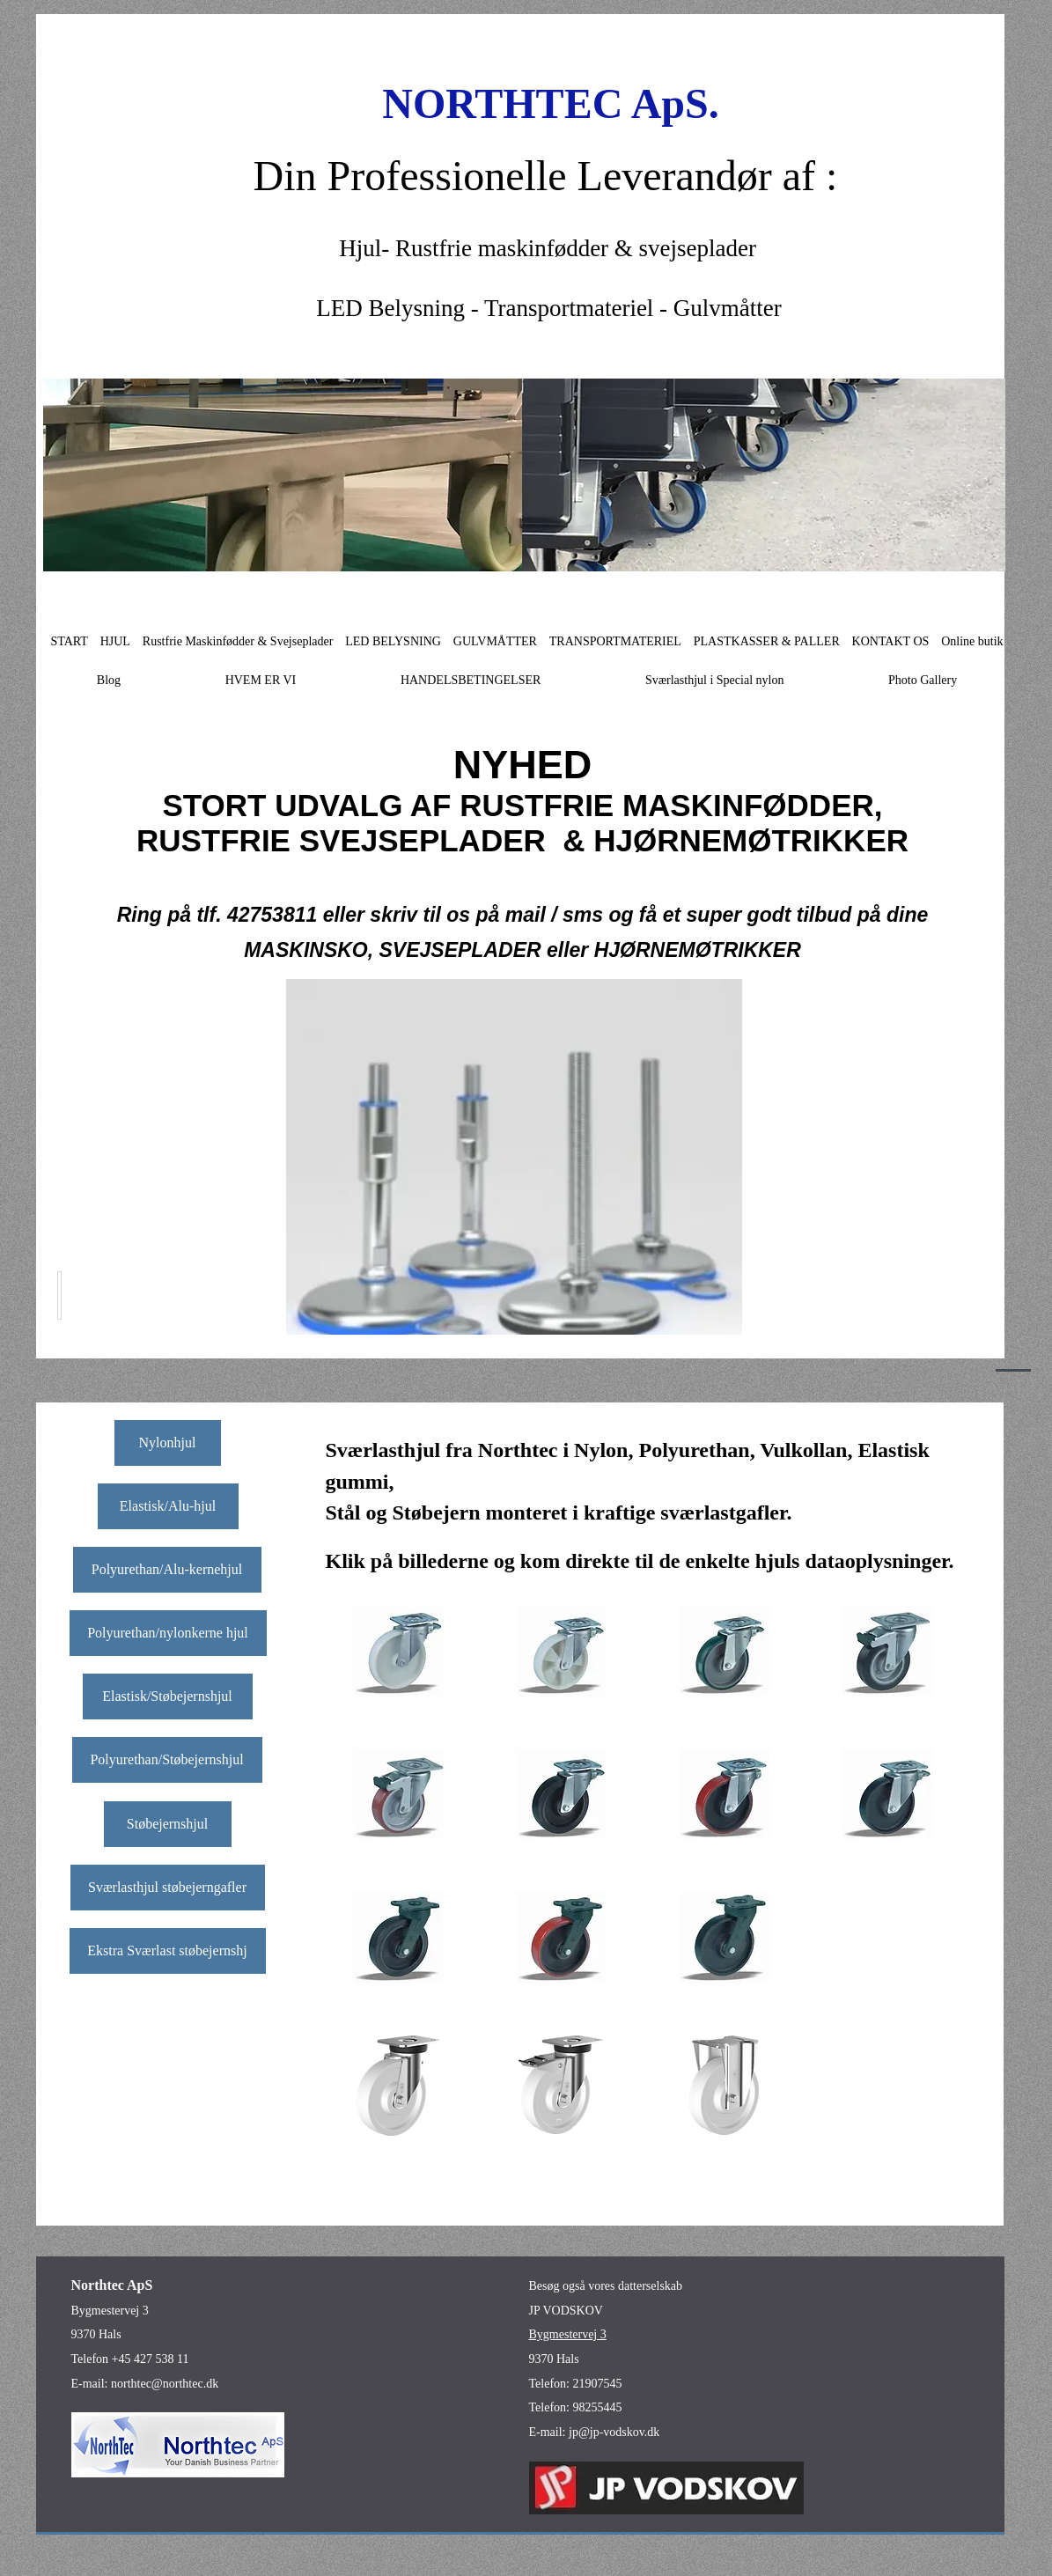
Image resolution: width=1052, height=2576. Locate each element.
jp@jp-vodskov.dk (614, 2432)
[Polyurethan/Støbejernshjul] (167, 1760)
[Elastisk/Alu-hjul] (168, 1506)
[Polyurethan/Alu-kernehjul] (167, 1570)
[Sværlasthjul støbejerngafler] (167, 1887)
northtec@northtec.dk (164, 2383)
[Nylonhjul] (167, 1443)
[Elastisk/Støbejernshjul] (168, 1696)
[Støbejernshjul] (168, 1824)
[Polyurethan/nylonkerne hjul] (168, 1633)
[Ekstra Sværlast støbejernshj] (168, 1951)
